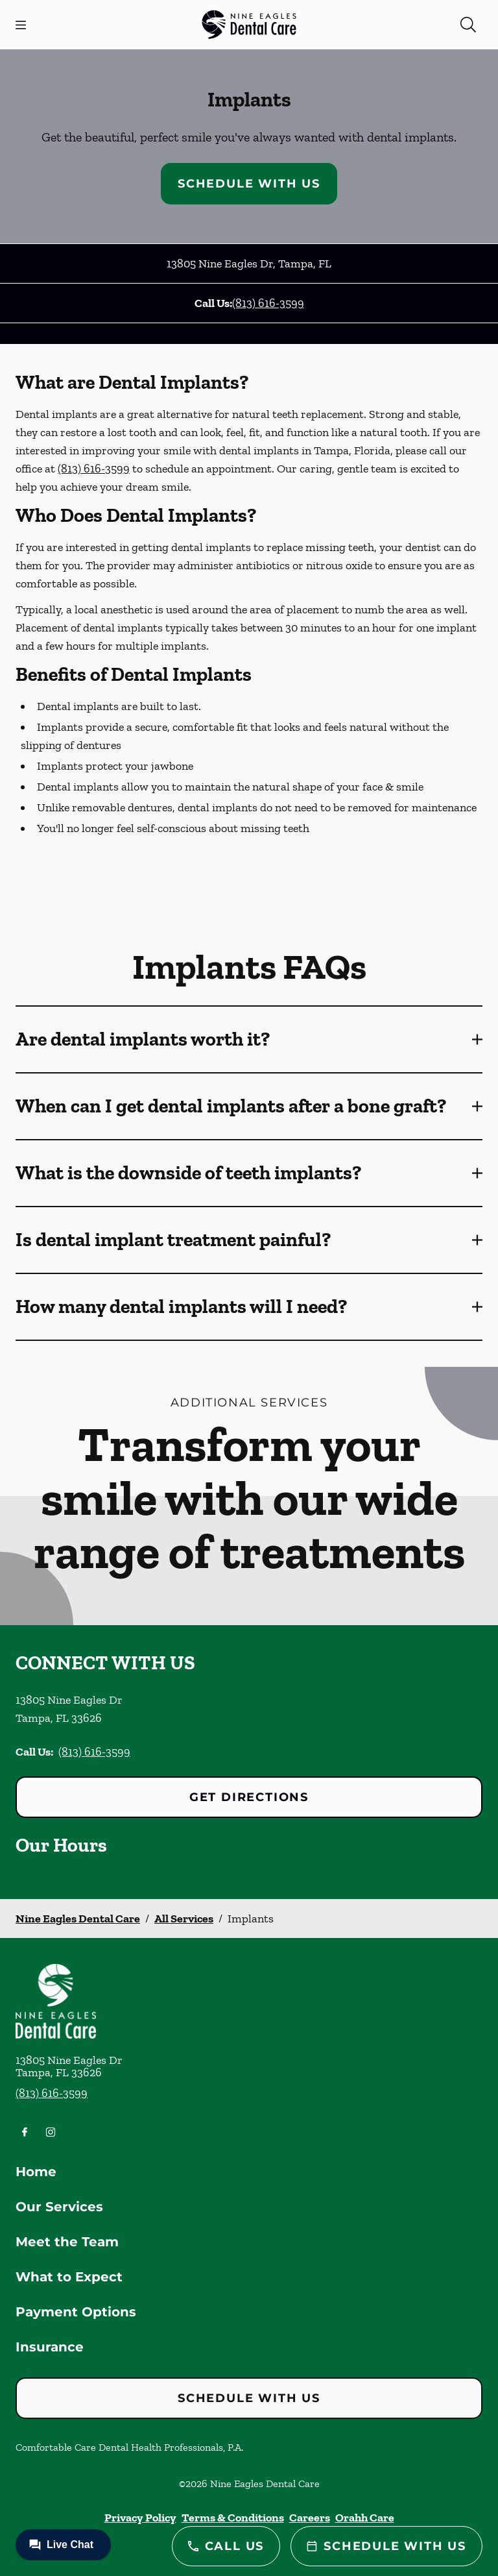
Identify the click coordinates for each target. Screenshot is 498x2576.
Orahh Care (364, 2517)
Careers (309, 2517)
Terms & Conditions (233, 2517)
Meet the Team (67, 2242)
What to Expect (69, 2277)
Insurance (50, 2347)
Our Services (59, 2206)
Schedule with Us (249, 184)
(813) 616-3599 (268, 303)
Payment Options (76, 2312)
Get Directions (249, 1797)
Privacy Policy (140, 2517)
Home (36, 2171)
